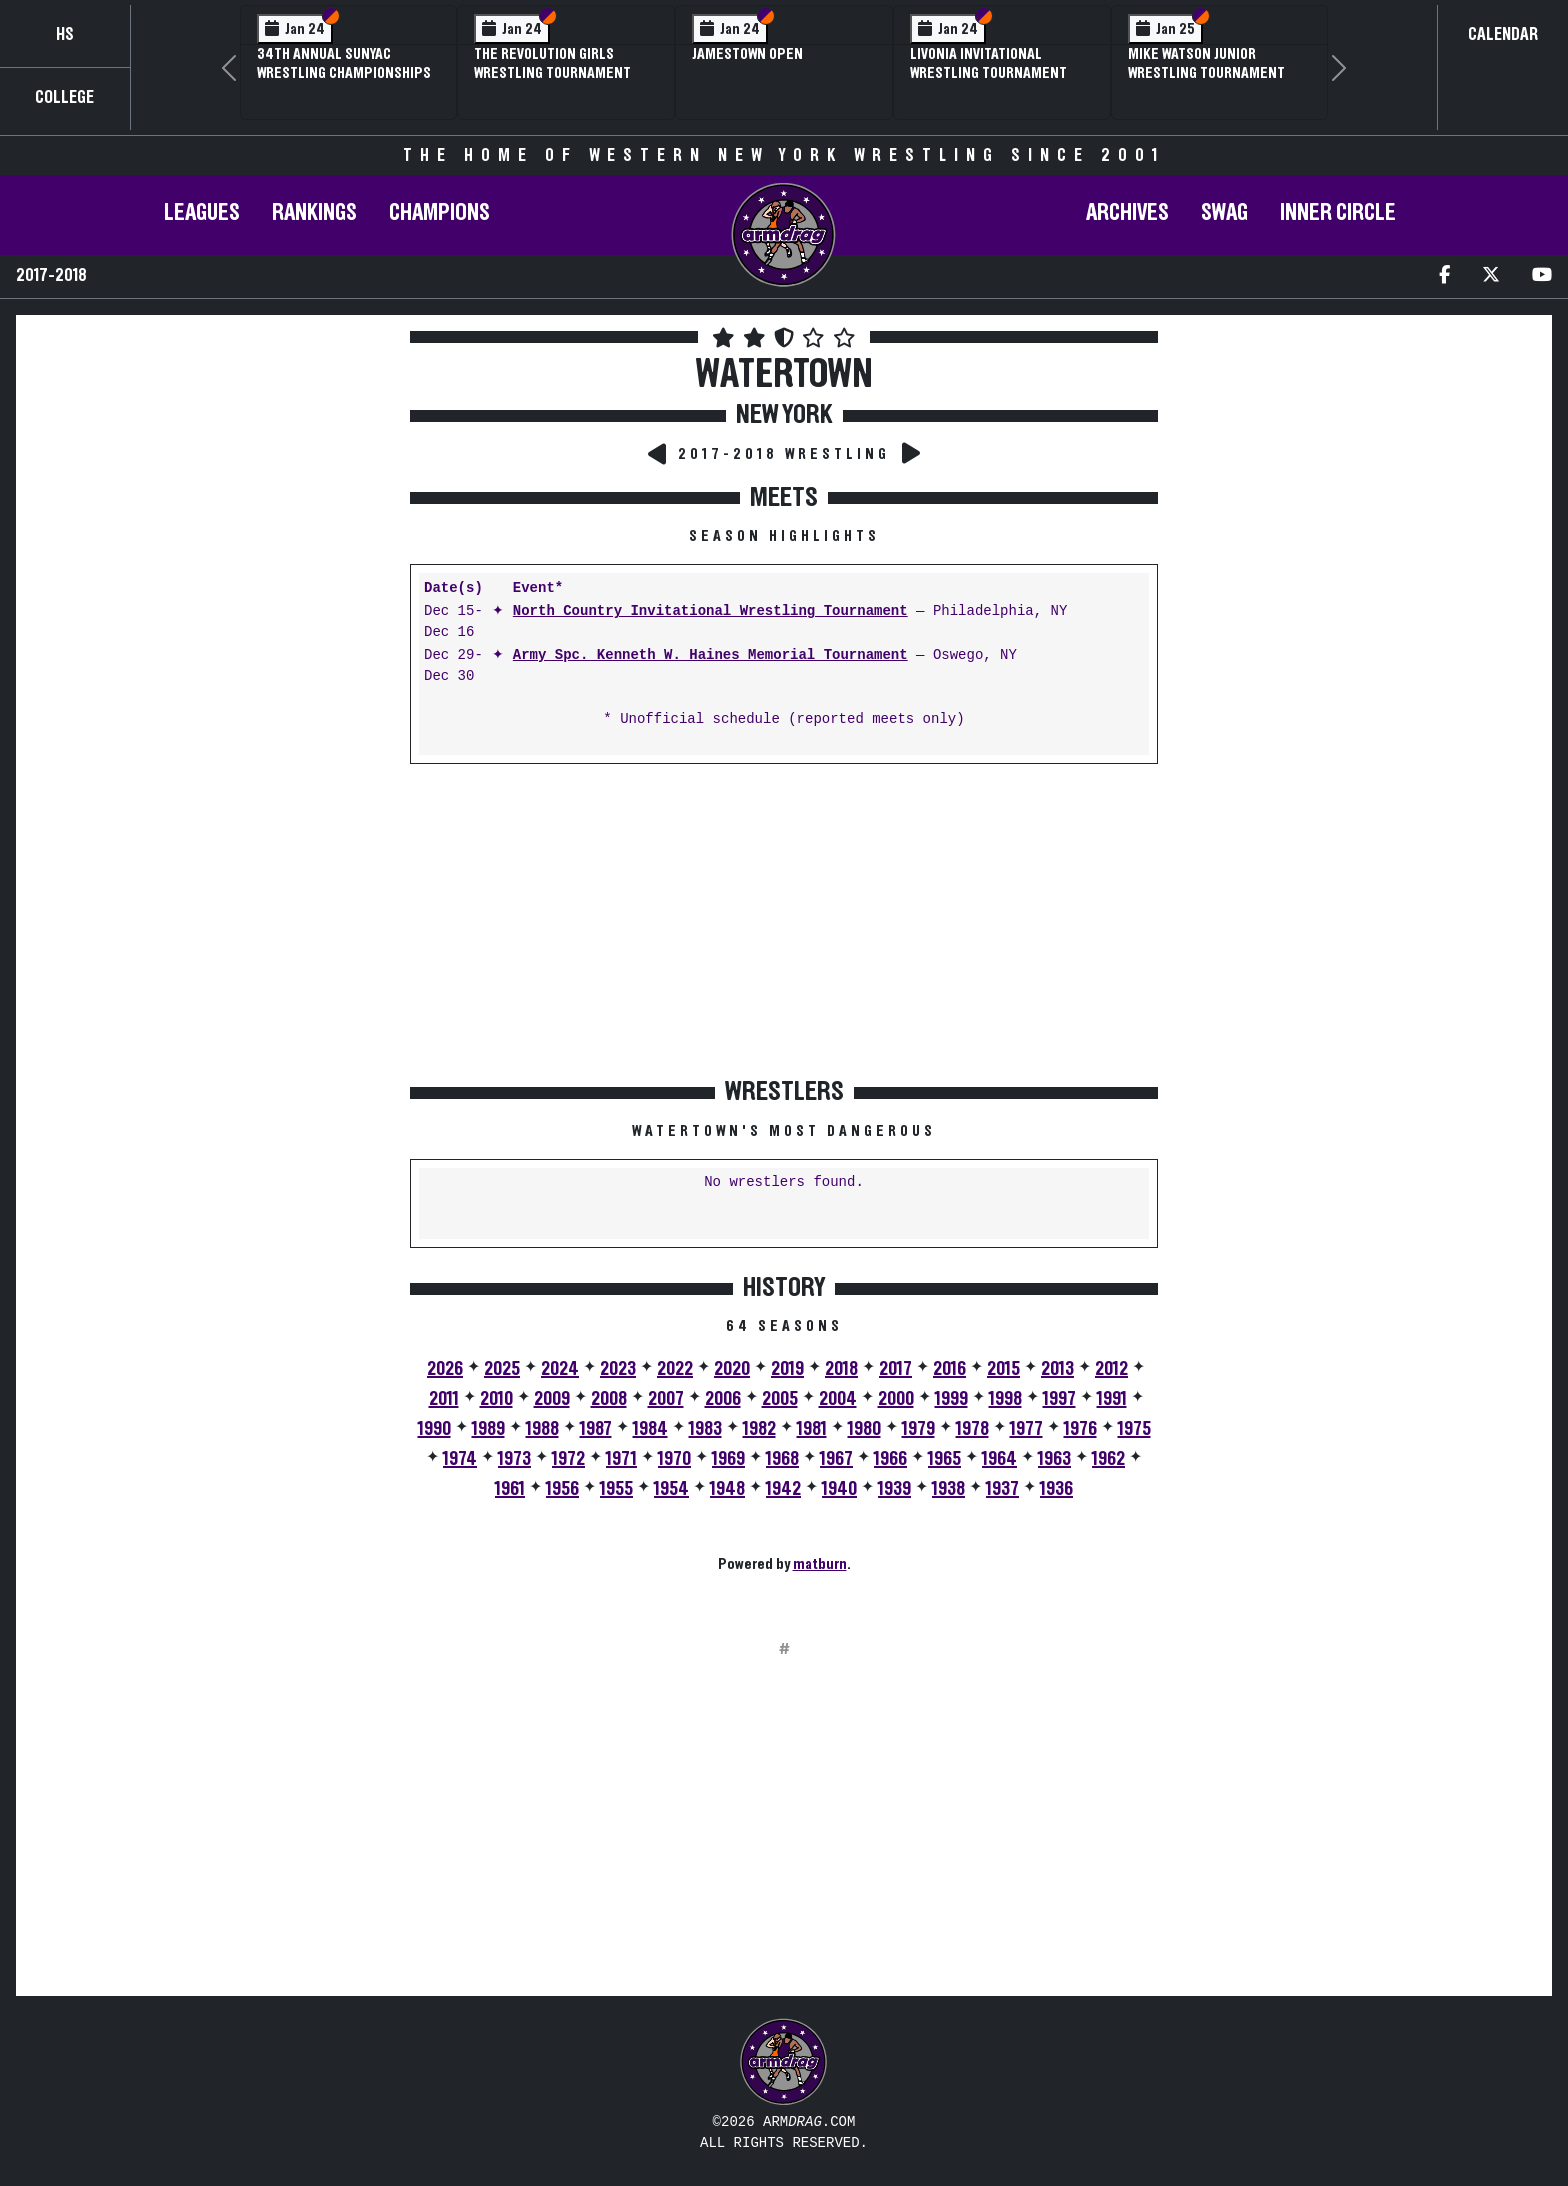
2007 (666, 1399)
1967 (836, 1459)
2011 (444, 1399)
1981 (812, 1429)
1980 (864, 1429)
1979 (918, 1429)
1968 (782, 1459)
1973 (514, 1459)
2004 (838, 1399)
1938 (948, 1489)
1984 (650, 1429)
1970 (674, 1459)
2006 (723, 1399)
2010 (496, 1399)
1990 (434, 1429)
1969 (728, 1459)
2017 (895, 1369)
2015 (1003, 1369)
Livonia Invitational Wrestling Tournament (988, 63)
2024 (560, 1369)
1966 (890, 1459)
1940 (839, 1489)
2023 (618, 1369)
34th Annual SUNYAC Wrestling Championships (344, 63)
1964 (999, 1459)
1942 (783, 1489)
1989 (488, 1429)
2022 (675, 1369)
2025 (502, 1369)
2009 (552, 1399)
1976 (1080, 1429)
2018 (841, 1369)
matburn (820, 1564)
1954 (671, 1489)
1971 (621, 1459)
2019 (787, 1369)
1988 (542, 1429)
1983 (705, 1429)
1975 (1134, 1429)
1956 (562, 1489)
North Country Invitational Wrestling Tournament (710, 611)
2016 (949, 1369)
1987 (596, 1429)
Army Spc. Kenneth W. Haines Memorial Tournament (710, 655)
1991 (1112, 1399)
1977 (1026, 1429)
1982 (759, 1429)
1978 (972, 1429)
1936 (1056, 1489)
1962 (1108, 1459)
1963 (1054, 1459)
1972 (568, 1459)
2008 (609, 1399)
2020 (732, 1369)
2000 (896, 1399)
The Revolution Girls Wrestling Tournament (552, 63)
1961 (510, 1489)
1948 (727, 1489)
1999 (951, 1399)
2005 (780, 1399)
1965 (944, 1459)
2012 (1111, 1369)
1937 (1002, 1489)
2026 (445, 1369)
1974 (460, 1459)
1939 (894, 1489)
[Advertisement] (211, 519)
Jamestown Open (747, 54)
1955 (616, 1489)
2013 (1057, 1369)
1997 (1059, 1399)
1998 (1005, 1399)
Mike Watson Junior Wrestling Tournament (1206, 63)
